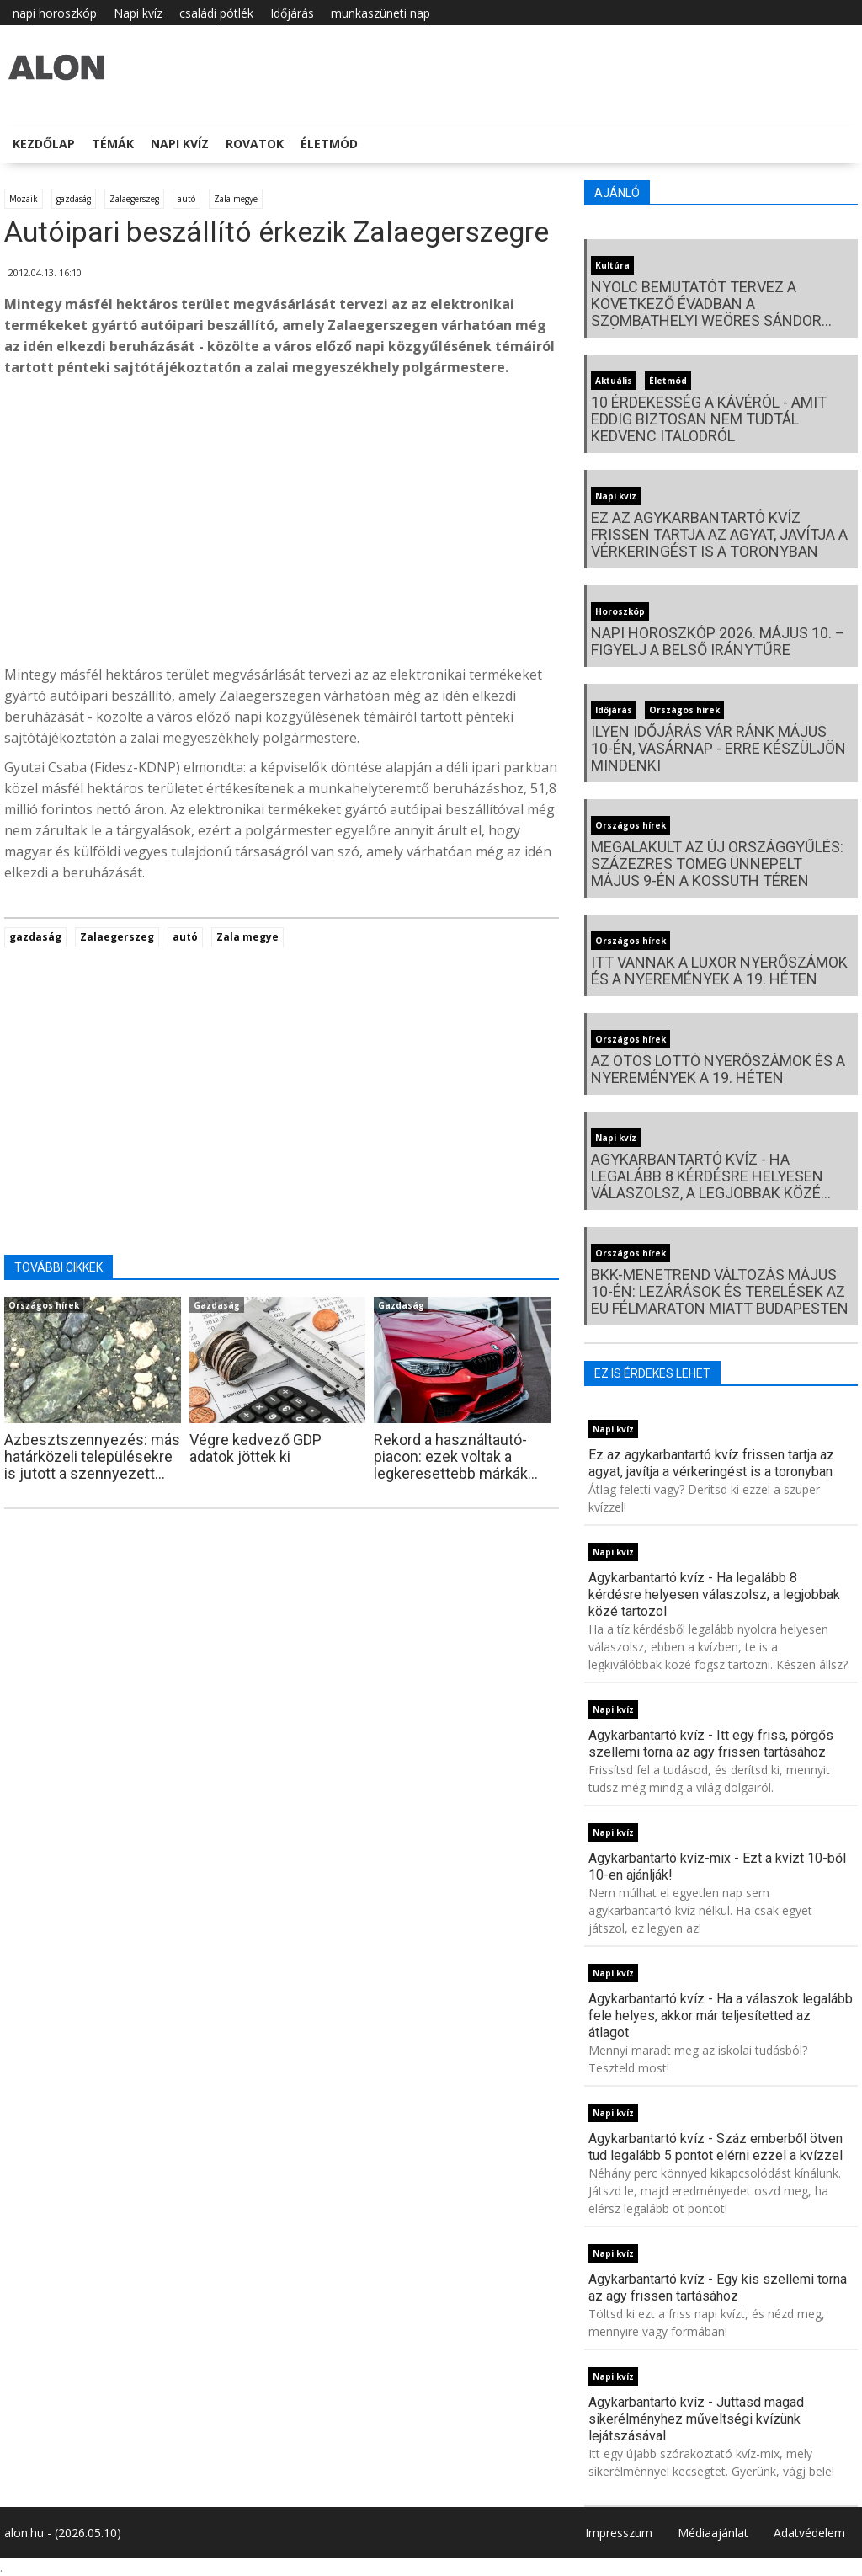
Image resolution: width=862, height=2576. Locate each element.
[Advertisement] (281, 525)
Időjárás (292, 13)
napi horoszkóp (55, 13)
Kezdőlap (44, 144)
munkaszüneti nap (380, 13)
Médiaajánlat (713, 2533)
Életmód (329, 144)
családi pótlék (216, 13)
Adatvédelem (809, 2533)
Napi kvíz (138, 13)
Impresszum (618, 2533)
